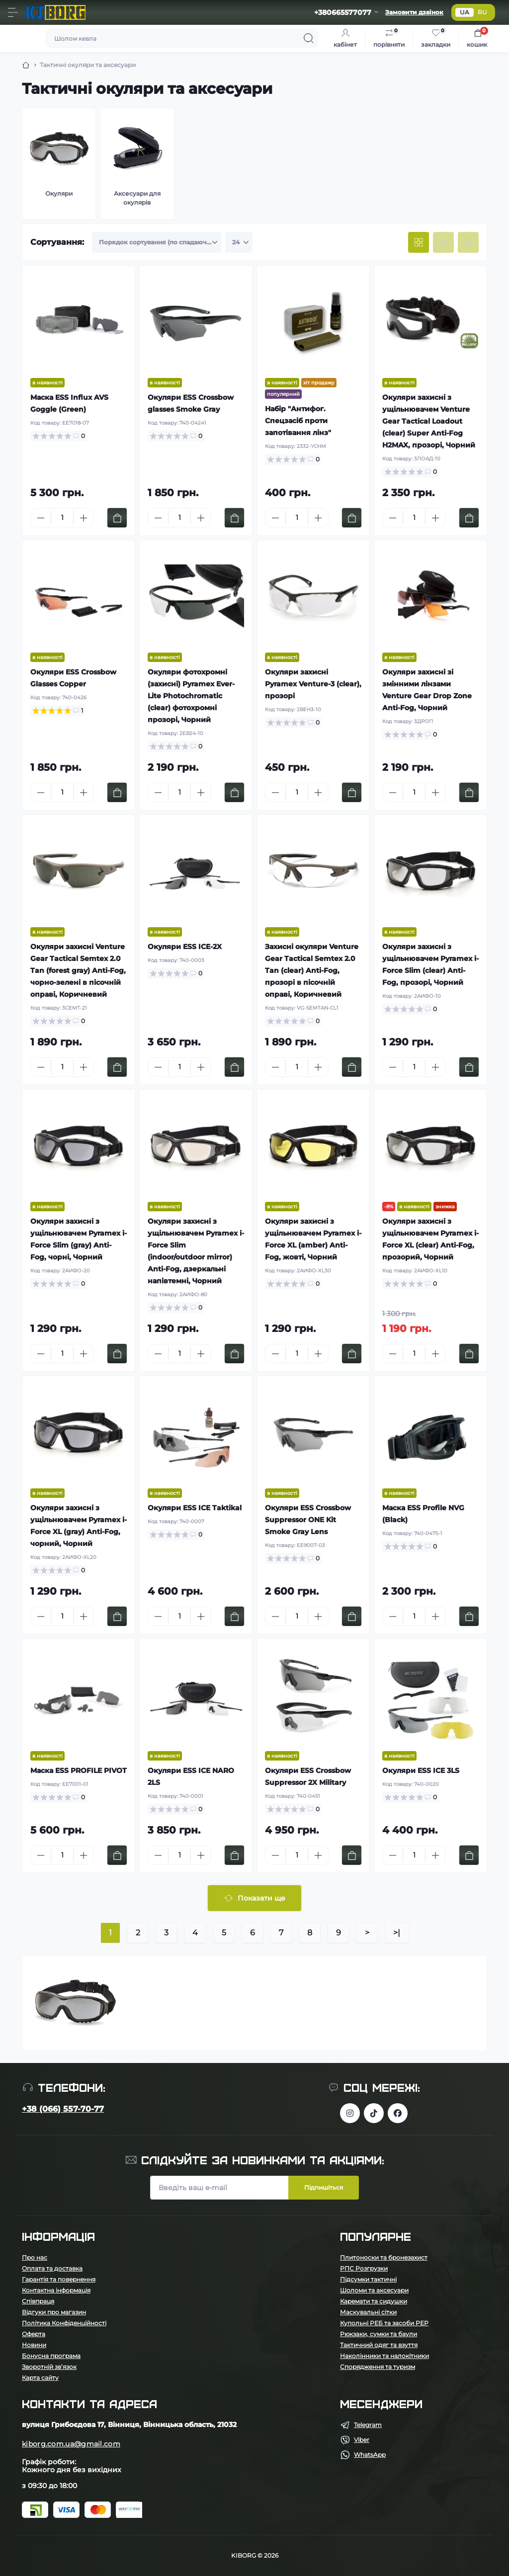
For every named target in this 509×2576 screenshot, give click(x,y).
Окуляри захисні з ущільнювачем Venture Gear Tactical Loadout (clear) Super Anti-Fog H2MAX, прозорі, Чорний (428, 421)
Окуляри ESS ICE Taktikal (195, 1507)
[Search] (309, 38)
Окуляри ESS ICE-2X (185, 946)
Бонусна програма (51, 2355)
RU (482, 12)
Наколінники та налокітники (384, 2355)
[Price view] (468, 242)
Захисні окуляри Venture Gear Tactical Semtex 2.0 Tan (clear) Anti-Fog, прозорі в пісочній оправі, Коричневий (311, 970)
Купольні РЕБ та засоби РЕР (384, 2323)
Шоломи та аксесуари (374, 2290)
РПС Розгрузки (364, 2268)
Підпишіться (323, 2187)
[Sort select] (156, 242)
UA (464, 12)
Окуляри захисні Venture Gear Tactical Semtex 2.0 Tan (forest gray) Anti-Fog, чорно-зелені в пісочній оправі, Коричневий (78, 970)
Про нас (34, 2257)
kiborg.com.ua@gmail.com (71, 2443)
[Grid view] (418, 242)
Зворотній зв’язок (49, 2366)
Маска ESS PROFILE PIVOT (78, 1770)
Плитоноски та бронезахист (383, 2257)
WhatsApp (370, 2454)
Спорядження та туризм (377, 2366)
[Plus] (83, 518)
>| (396, 1932)
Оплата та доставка (52, 2268)
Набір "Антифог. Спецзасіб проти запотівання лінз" (298, 420)
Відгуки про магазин (54, 2312)
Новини (34, 2345)
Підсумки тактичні (368, 2279)
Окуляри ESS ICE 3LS (420, 1770)
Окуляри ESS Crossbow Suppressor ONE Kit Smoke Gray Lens (308, 1519)
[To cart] (117, 517)
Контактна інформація (56, 2290)
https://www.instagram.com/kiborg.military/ (349, 2113)
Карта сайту (40, 2377)
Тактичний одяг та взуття (379, 2345)
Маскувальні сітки (368, 2312)
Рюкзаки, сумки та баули (378, 2334)
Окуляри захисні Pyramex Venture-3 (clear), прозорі (313, 683)
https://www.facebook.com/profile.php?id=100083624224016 (398, 2113)
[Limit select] (239, 242)
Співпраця (38, 2301)
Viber (361, 2439)
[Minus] (41, 518)
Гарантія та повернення (58, 2279)
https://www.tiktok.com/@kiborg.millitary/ (373, 2113)
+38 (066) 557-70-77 (63, 2109)
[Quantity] (62, 518)
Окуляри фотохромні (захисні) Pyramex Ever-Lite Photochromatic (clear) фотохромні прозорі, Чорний (191, 695)
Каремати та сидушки (373, 2301)
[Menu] (13, 12)
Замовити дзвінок (414, 12)
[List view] (443, 242)
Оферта (33, 2334)
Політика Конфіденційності (64, 2323)
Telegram (368, 2425)
